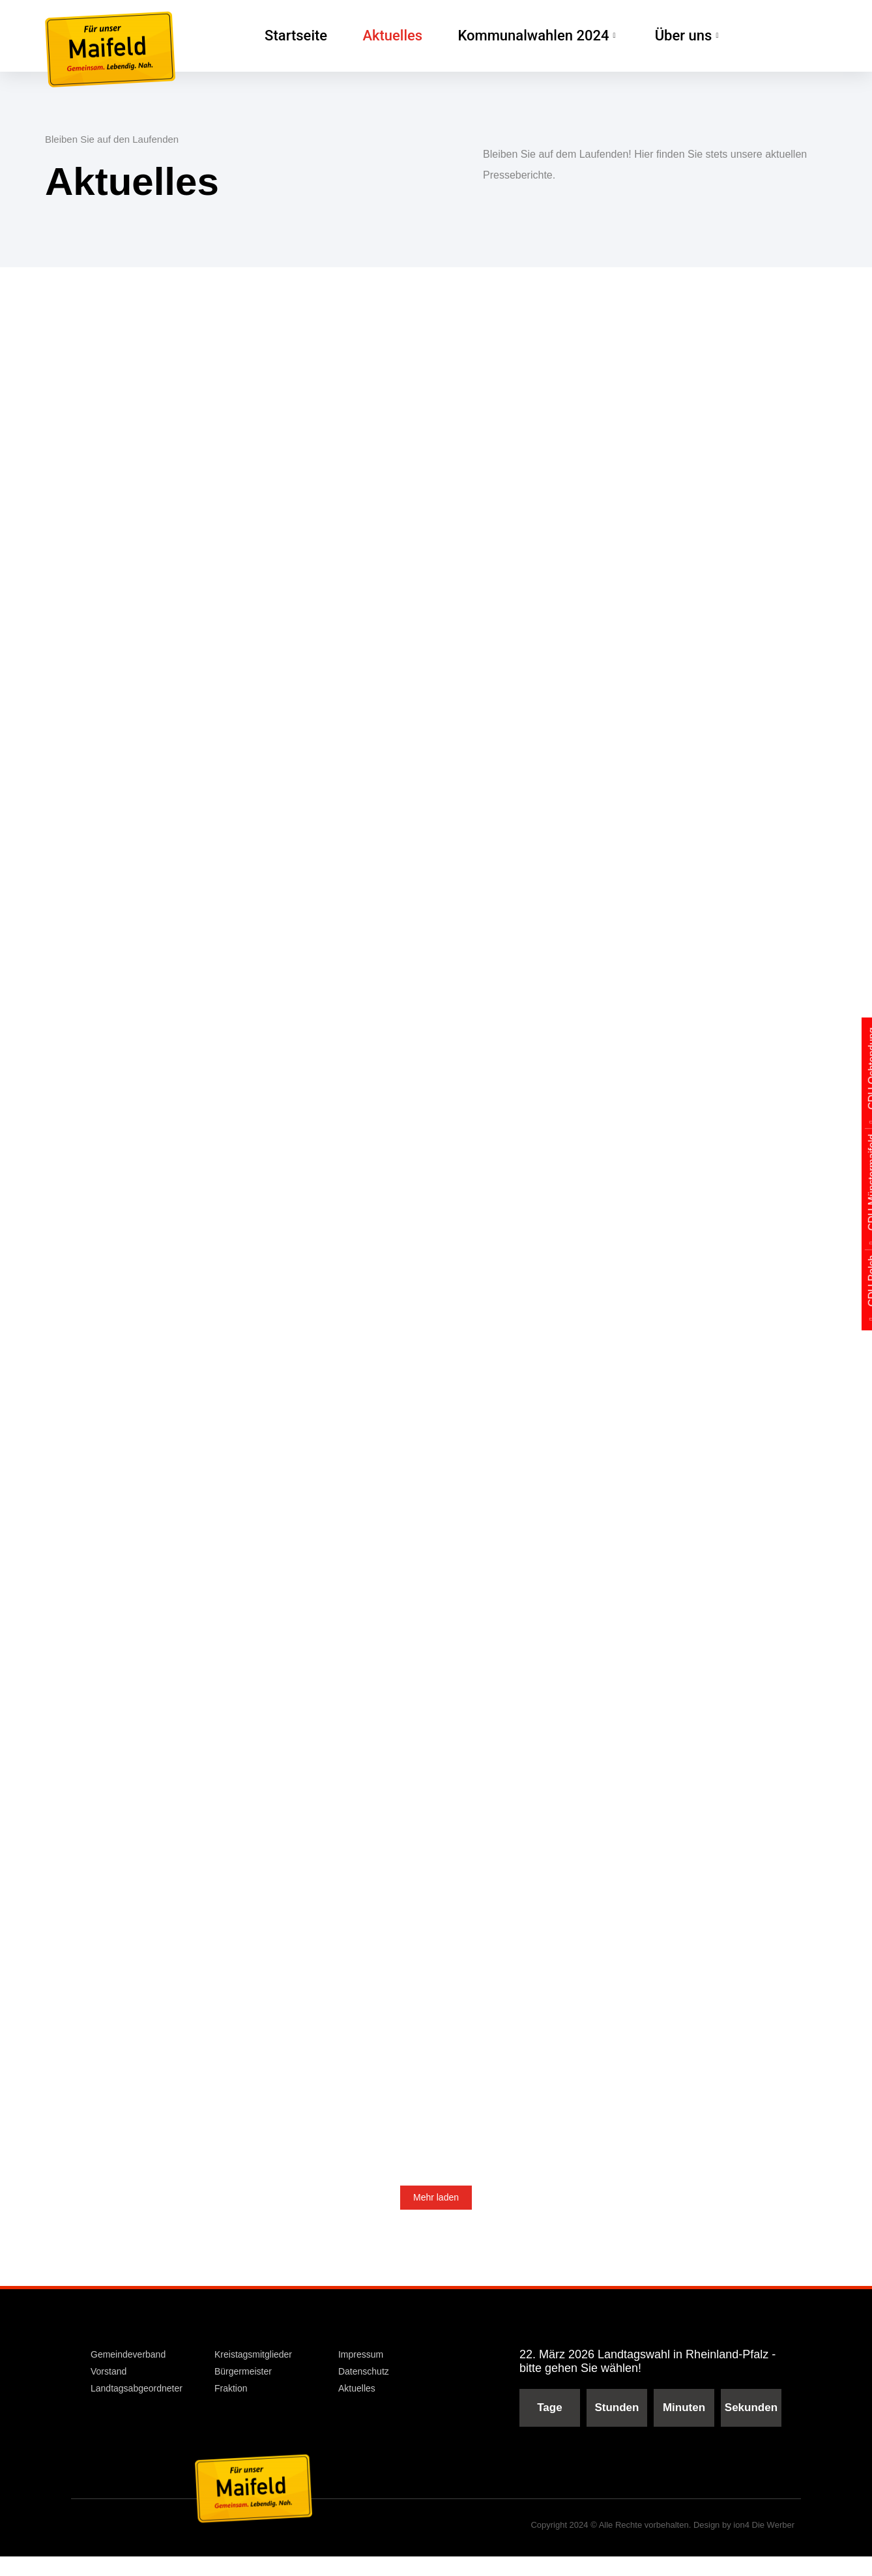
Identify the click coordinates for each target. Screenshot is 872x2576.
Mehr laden (436, 2219)
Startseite (292, 36)
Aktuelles (381, 36)
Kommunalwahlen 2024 (510, 36)
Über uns (644, 36)
